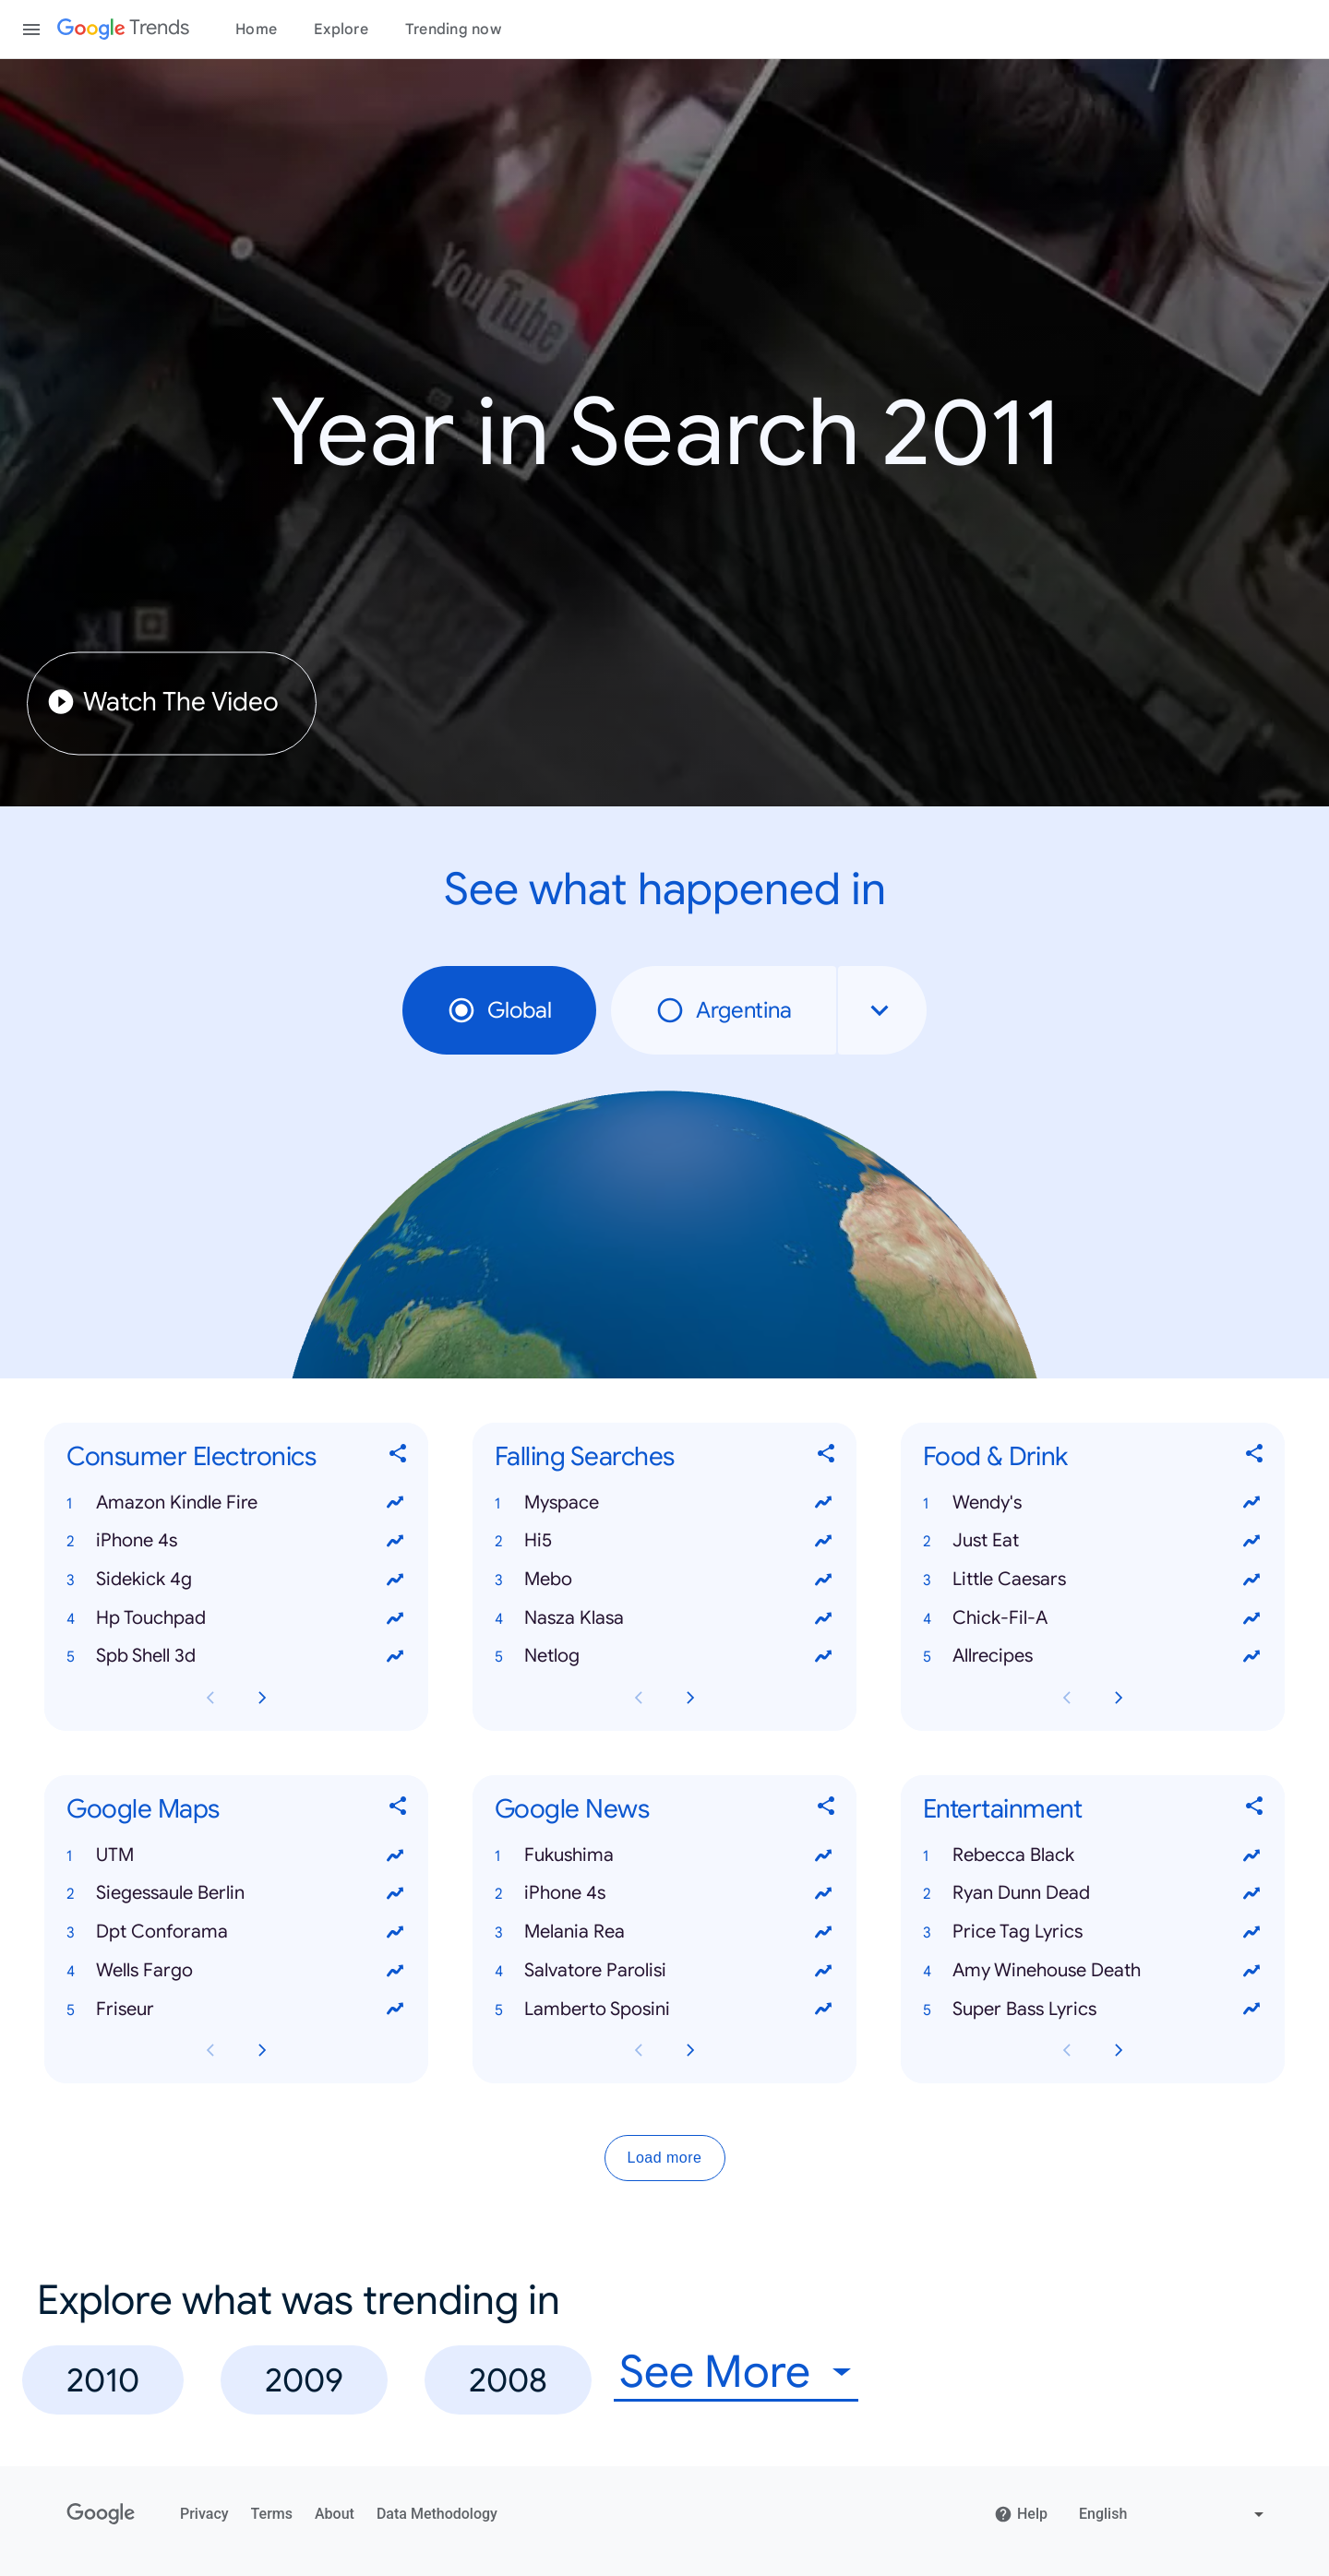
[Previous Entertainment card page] (1067, 2051)
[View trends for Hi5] (823, 1541)
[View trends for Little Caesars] (1251, 1579)
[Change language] (1173, 2514)
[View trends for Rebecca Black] (1251, 1855)
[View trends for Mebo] (823, 1579)
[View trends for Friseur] (395, 2009)
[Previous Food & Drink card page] (1067, 1698)
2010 (102, 2380)
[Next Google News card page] (690, 2051)
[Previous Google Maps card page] (210, 2051)
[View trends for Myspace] (823, 1503)
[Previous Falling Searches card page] (639, 1698)
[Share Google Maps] (399, 1809)
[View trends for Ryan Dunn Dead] (1251, 1894)
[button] (236, 1503)
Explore (341, 29)
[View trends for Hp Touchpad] (395, 1618)
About (334, 2513)
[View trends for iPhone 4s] (395, 1541)
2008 (508, 2380)
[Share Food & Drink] (1255, 1457)
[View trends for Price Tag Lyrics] (1251, 1932)
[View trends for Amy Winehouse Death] (1251, 1971)
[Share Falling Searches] (827, 1457)
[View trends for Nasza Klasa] (823, 1618)
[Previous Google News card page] (639, 2051)
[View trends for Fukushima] (823, 1855)
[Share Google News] (827, 1809)
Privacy (204, 2513)
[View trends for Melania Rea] (823, 1932)
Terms (272, 2513)
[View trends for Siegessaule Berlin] (395, 1894)
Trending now (453, 29)
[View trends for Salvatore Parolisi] (823, 1971)
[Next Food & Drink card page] (1118, 1698)
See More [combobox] (714, 2372)
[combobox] (882, 1010)
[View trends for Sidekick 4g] (395, 1579)
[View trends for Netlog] (823, 1657)
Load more (665, 2158)
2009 (304, 2380)
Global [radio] (499, 1010)
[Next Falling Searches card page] (690, 1698)
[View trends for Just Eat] (1251, 1541)
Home (256, 29)
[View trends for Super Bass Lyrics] (1251, 2009)
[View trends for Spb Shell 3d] (395, 1657)
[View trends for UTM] (395, 1855)
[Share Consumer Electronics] (399, 1457)
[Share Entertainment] (1255, 1809)
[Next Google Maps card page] (262, 2051)
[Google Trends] (123, 29)
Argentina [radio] (723, 1010)
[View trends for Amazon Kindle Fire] (395, 1503)
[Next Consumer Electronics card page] (262, 1698)
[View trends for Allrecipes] (1251, 1657)
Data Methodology (437, 2513)
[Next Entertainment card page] (1118, 2051)
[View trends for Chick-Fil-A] (1251, 1618)
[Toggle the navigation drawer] (31, 29)
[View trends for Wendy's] (1251, 1503)
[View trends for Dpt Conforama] (395, 1932)
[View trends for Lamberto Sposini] (823, 2009)
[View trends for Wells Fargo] (395, 1971)
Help (1021, 2514)
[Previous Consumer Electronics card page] (210, 1698)
